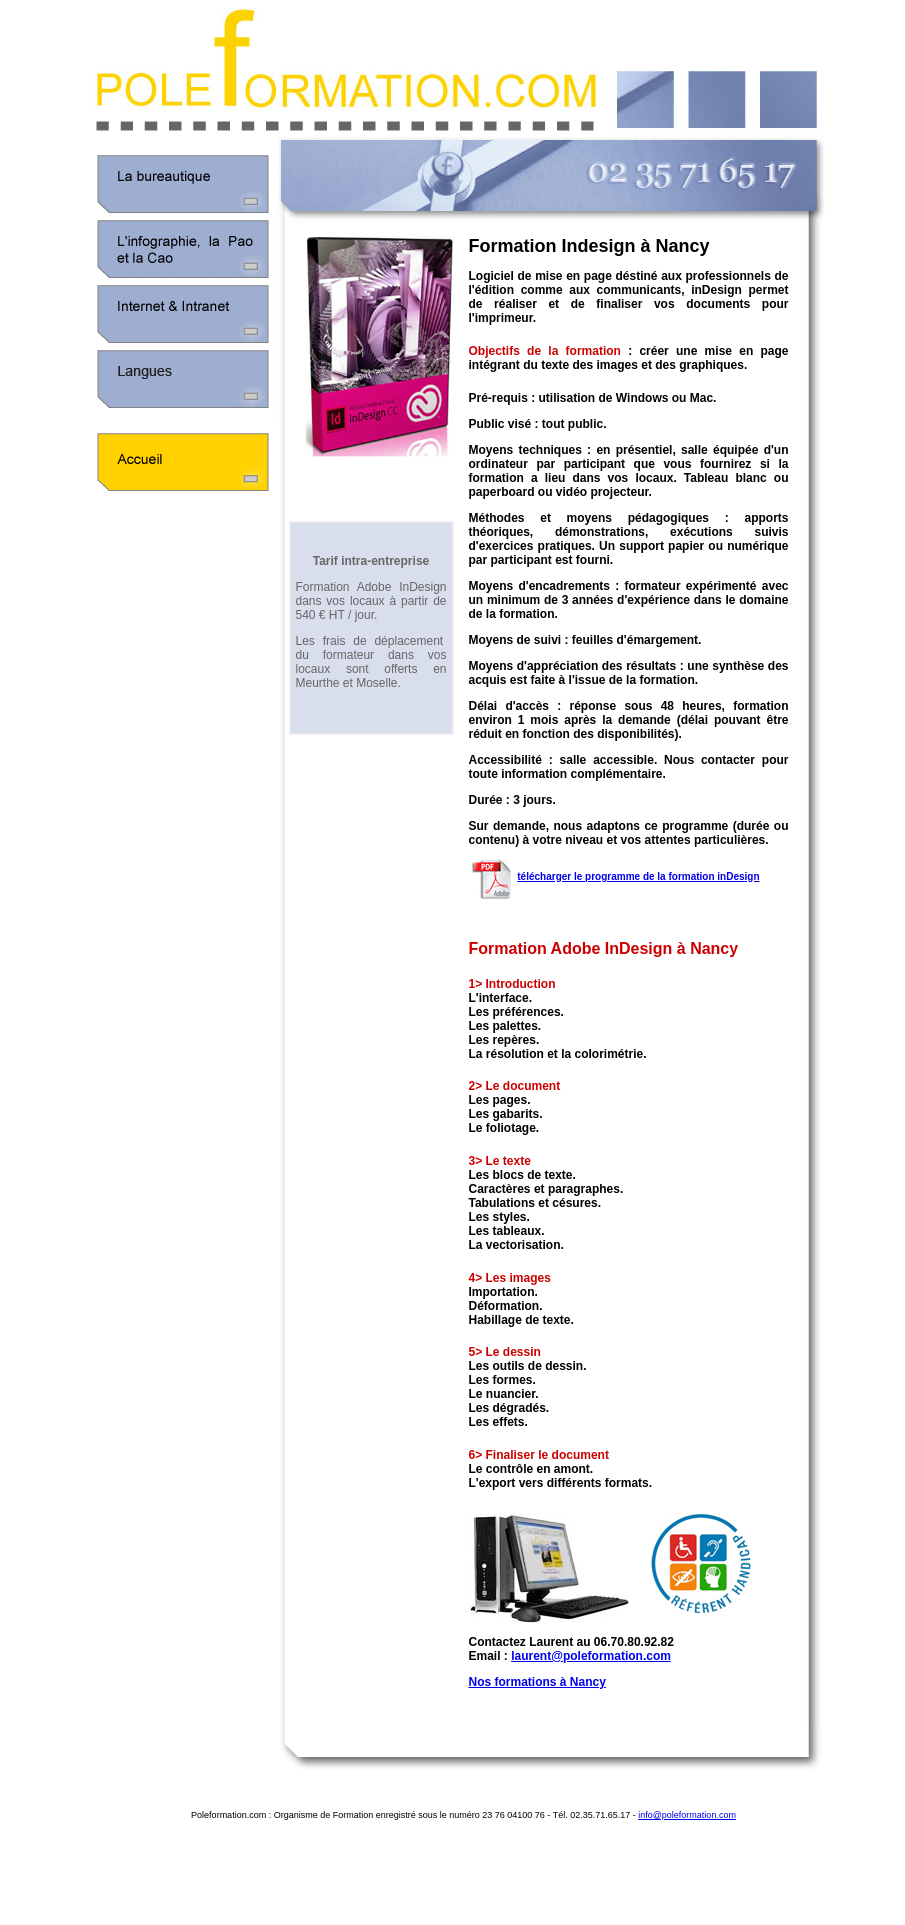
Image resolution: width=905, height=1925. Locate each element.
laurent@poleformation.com (591, 1656)
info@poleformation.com (687, 1815)
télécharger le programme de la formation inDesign (638, 876)
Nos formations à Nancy (537, 1682)
